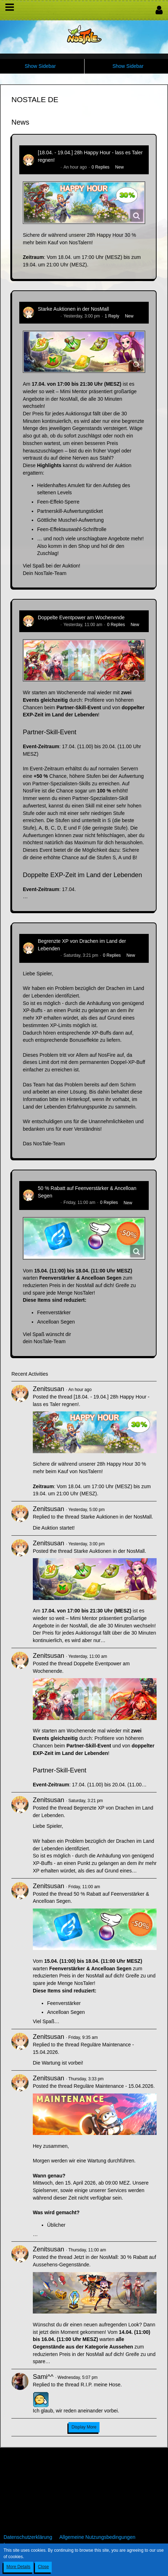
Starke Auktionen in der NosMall (73, 309)
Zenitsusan (48, 167)
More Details (18, 2566)
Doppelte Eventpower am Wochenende (81, 617)
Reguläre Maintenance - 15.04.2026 (113, 2086)
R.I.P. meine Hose (101, 2384)
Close (43, 2566)
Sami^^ (43, 2376)
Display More (83, 2427)
